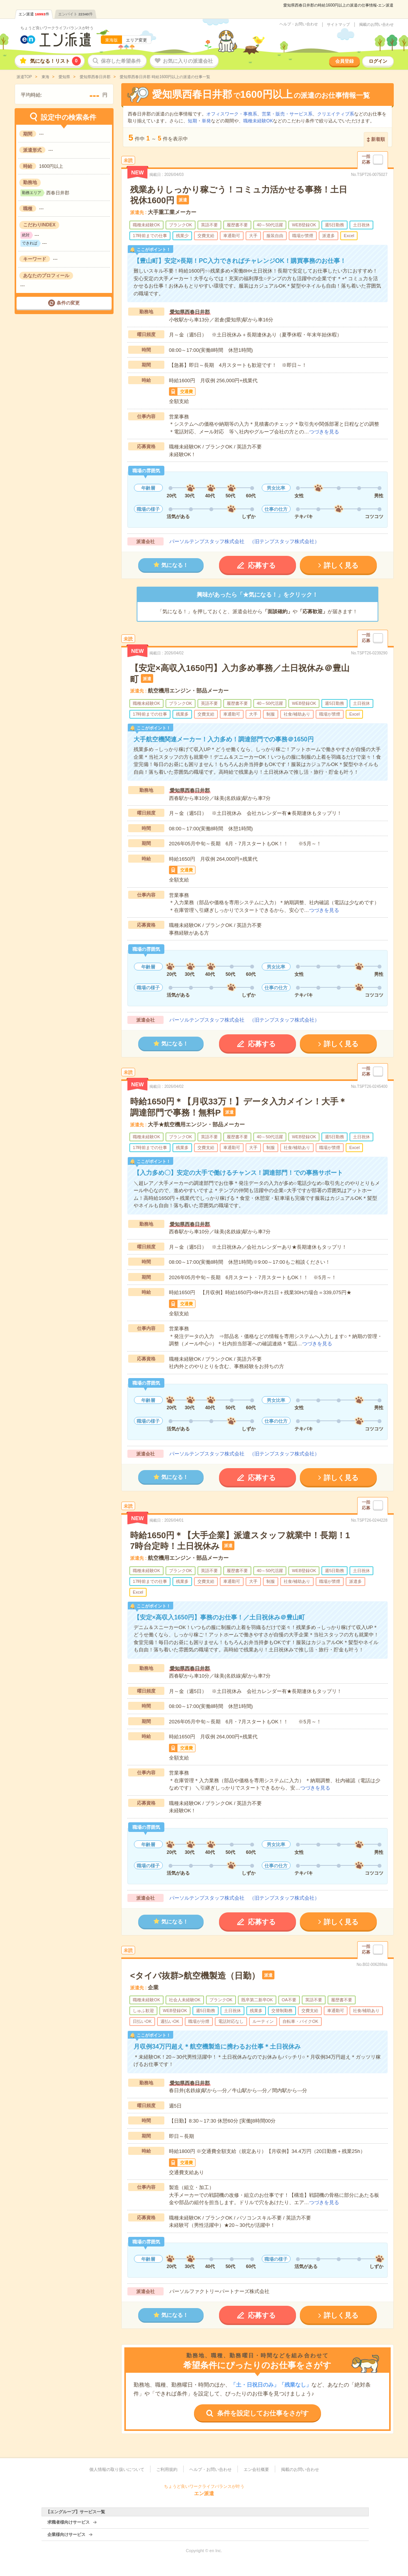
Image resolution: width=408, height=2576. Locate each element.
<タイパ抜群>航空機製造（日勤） (195, 1976)
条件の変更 (68, 303)
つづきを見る (324, 432)
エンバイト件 (75, 14)
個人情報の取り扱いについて (116, 2469)
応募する (262, 565)
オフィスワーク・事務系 (231, 114)
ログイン (378, 61)
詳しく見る (341, 565)
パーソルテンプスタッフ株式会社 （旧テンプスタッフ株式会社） (244, 541)
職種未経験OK (258, 121)
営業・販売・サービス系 (287, 114)
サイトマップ (338, 25)
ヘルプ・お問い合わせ (298, 24)
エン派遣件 (33, 14)
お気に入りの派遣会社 (188, 61)
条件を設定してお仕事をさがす (263, 2413)
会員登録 (344, 61)
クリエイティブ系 (335, 114)
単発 (206, 121)
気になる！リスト (55, 61)
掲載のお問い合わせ (376, 25)
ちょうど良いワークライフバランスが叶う (57, 28)
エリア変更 (136, 40)
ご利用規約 (166, 2469)
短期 (192, 121)
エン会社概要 (256, 2469)
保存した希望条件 (121, 61)
